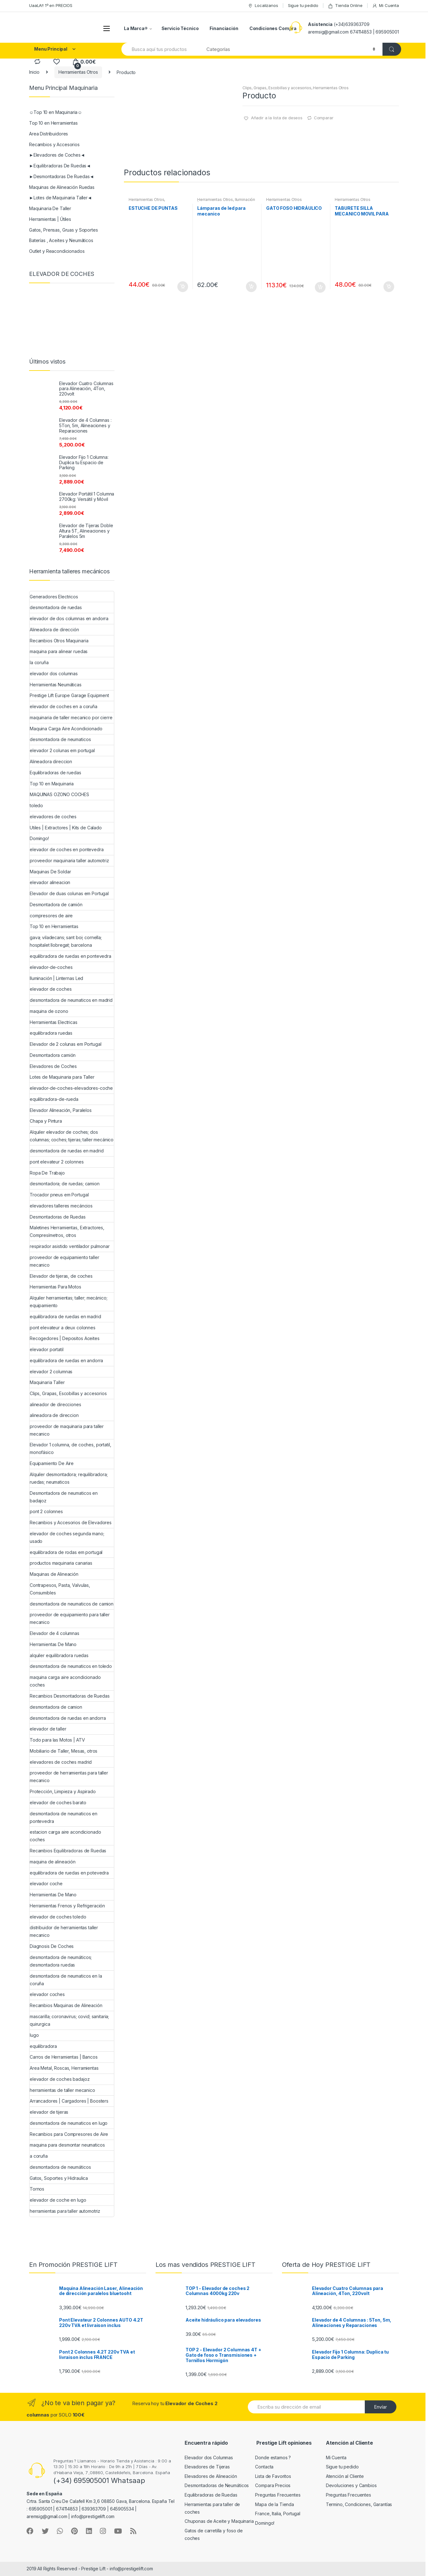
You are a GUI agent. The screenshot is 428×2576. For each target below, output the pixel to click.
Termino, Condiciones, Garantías (359, 2504)
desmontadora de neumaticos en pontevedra (63, 1817)
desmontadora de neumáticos (60, 2167)
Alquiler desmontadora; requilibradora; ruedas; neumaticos (69, 1478)
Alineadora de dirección (54, 629)
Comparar (323, 117)
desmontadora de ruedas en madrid (67, 1150)
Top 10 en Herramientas (53, 123)
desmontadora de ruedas (56, 607)
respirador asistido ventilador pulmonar (70, 1246)
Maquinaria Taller (47, 1382)
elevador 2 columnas (51, 1371)
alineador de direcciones (55, 1404)
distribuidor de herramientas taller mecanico (64, 1931)
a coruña (39, 2156)
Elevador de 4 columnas (54, 1633)
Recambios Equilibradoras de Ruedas (68, 1850)
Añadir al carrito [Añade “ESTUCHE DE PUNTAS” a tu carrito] (182, 286)
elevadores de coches (53, 816)
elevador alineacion (50, 882)
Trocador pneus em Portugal (59, 1194)
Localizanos (263, 5)
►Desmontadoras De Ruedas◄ (61, 176)
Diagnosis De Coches (52, 1946)
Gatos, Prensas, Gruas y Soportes (63, 230)
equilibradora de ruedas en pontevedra (70, 956)
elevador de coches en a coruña (63, 706)
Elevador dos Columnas (209, 2457)
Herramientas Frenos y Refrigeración (67, 1905)
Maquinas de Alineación (54, 1574)
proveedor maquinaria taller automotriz (69, 860)
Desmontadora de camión (56, 904)
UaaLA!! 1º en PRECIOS (50, 5)
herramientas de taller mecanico (62, 2090)
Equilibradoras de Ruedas (211, 2495)
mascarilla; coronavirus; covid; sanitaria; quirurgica (69, 2020)
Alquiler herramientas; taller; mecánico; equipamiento (68, 1301)
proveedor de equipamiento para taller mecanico (70, 1618)
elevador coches (47, 1994)
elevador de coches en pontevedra (67, 849)
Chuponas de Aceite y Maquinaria (219, 2521)
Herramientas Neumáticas (56, 684)
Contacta (264, 2466)
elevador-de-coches (51, 967)
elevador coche (46, 1883)
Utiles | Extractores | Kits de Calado (66, 827)
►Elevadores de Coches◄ (57, 155)
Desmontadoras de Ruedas (58, 1216)
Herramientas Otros (78, 72)
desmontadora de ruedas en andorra (68, 1718)
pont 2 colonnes (46, 1511)
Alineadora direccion (51, 761)
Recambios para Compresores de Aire (69, 2134)
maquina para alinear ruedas (59, 651)
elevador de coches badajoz (59, 2079)
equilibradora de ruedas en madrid (65, 1316)
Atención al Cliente (345, 2476)
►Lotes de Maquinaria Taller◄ (60, 197)
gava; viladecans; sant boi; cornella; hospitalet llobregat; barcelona (66, 941)
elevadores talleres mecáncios (61, 1205)
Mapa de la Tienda (274, 2504)
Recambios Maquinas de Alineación (66, 2005)
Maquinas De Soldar (50, 871)
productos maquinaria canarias (61, 1563)
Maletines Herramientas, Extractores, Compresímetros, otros (67, 1231)
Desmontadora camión (53, 1055)
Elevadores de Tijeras (207, 2466)
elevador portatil (47, 1349)
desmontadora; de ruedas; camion (65, 1183)
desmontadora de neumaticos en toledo (71, 1666)
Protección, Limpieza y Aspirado (63, 1791)
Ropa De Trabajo (47, 1173)
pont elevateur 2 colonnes (57, 1161)
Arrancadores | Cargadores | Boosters (69, 2101)
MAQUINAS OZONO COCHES (59, 794)
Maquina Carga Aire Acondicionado (66, 728)
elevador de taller (48, 1728)
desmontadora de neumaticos (60, 739)
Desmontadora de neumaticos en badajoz (64, 1496)
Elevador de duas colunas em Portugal (69, 893)
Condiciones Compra (273, 28)
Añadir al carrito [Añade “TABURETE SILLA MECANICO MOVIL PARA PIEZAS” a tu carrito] (388, 286)
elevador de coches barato (58, 1802)
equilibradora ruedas (51, 1033)
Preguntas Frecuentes (277, 2495)
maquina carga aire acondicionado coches (65, 1681)
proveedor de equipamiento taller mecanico (64, 1261)
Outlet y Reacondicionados (57, 251)
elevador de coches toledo (58, 1916)
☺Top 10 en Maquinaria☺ (55, 112)
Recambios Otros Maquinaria (59, 640)
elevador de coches (50, 989)
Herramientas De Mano (53, 1644)
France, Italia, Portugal (277, 2513)
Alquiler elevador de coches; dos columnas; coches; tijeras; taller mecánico (71, 1135)
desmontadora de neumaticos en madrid (71, 1000)
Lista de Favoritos (273, 2476)
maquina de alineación (53, 1861)
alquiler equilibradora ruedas (59, 1655)
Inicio (34, 72)
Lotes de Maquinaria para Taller (62, 1077)
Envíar (380, 2407)
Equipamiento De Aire (52, 1463)
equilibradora (43, 2046)
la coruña (39, 662)
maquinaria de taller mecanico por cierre (71, 717)
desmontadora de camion (56, 1707)
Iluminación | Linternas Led (56, 978)
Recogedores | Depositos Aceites (65, 1338)
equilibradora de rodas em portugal (66, 1552)
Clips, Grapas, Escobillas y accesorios (276, 87)
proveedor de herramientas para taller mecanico (69, 1776)
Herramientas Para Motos (55, 1286)
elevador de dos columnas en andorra (69, 618)
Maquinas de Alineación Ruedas (62, 187)
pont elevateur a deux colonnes (62, 1327)
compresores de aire (51, 915)
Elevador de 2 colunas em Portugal (65, 1044)
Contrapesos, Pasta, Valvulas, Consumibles (60, 1588)
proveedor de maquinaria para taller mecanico (67, 1430)
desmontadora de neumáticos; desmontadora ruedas (61, 1961)
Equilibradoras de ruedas (55, 772)
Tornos (37, 2189)
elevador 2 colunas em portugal (62, 750)
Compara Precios (272, 2485)
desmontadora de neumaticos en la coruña (66, 1979)
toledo (36, 805)
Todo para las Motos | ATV (57, 1740)
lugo (34, 2035)
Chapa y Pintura (46, 1121)
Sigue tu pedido (303, 5)
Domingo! (39, 838)
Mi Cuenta (385, 5)
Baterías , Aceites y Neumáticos (61, 240)
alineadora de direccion (54, 1415)
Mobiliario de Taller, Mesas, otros (63, 1751)
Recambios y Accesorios (54, 144)
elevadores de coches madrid (61, 1762)
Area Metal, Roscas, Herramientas (64, 2068)
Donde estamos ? (273, 2457)
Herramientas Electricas (53, 1022)
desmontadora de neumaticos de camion (71, 1603)
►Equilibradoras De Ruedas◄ (60, 165)
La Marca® (136, 28)
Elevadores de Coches (53, 1066)
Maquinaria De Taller (50, 208)
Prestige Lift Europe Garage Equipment (69, 695)
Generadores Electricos (54, 596)
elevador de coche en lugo (58, 2200)
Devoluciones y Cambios (351, 2485)
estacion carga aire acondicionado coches (65, 1835)
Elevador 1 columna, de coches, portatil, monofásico (70, 1448)
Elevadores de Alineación (211, 2476)
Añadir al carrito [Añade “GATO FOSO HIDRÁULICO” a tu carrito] (320, 287)
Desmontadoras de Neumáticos (217, 2485)
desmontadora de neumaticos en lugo (68, 2123)
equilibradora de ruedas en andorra (66, 1360)
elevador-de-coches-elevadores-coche (71, 1088)
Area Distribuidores (48, 133)
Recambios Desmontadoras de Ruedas (69, 1696)
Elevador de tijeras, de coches (61, 1276)
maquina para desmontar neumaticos (67, 2145)
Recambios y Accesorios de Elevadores (71, 1522)
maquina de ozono (49, 1011)
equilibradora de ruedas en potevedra (69, 1872)
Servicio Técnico (180, 28)
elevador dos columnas (54, 673)
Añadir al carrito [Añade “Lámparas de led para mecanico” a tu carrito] (251, 286)
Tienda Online (345, 5)
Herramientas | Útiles (50, 219)
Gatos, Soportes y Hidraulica (59, 2178)
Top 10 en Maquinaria (52, 783)
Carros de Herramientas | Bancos (64, 2057)
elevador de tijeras (49, 2112)
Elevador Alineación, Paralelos (61, 1110)
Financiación (224, 28)
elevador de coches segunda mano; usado (67, 1537)
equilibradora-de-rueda (54, 1099)
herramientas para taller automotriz (65, 2211)
